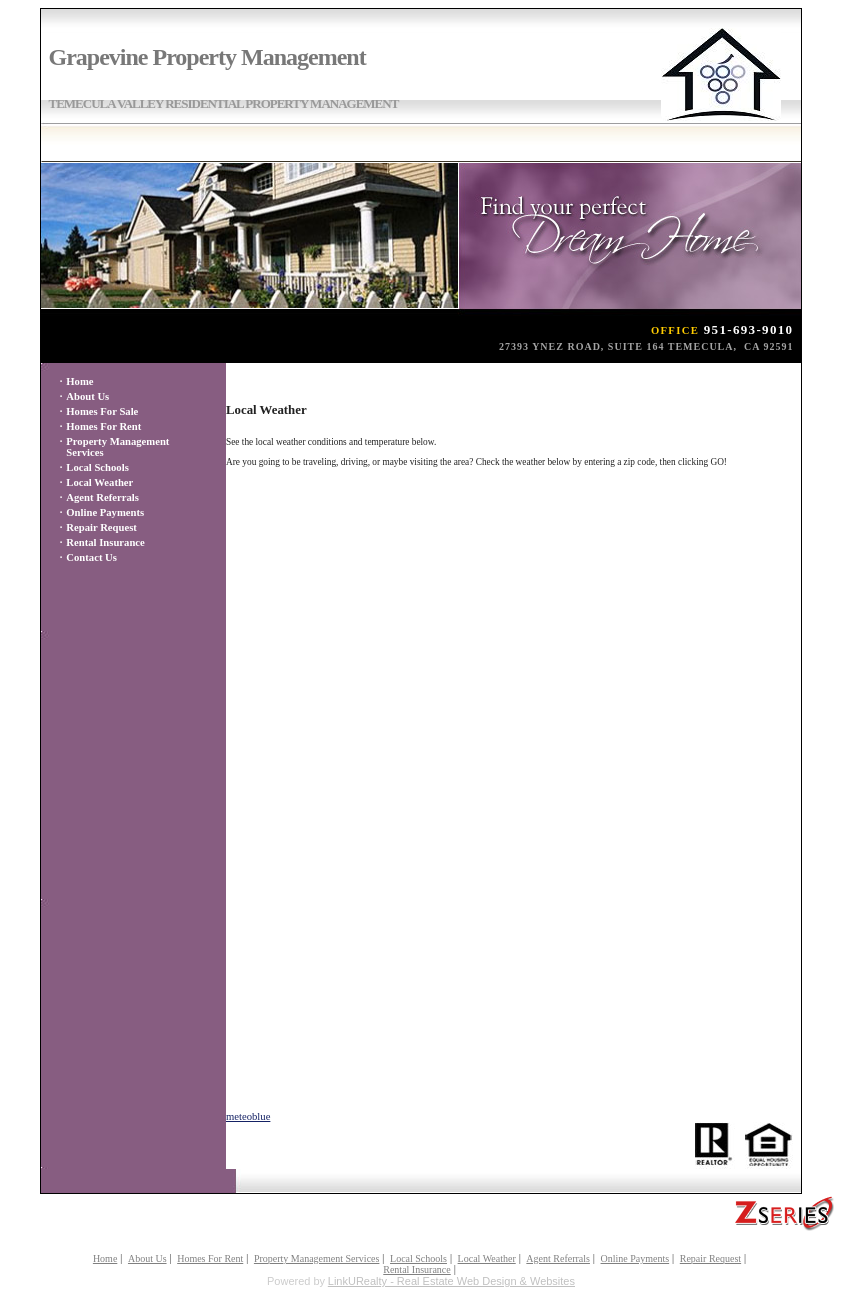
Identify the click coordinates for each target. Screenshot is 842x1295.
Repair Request (101, 527)
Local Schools (97, 467)
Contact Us (91, 557)
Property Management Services (317, 1258)
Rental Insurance (105, 542)
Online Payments (105, 512)
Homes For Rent (103, 426)
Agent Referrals (102, 497)
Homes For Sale (102, 411)
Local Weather (99, 482)
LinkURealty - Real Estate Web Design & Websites (451, 1281)
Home (79, 381)
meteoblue (248, 1116)
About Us (87, 396)
